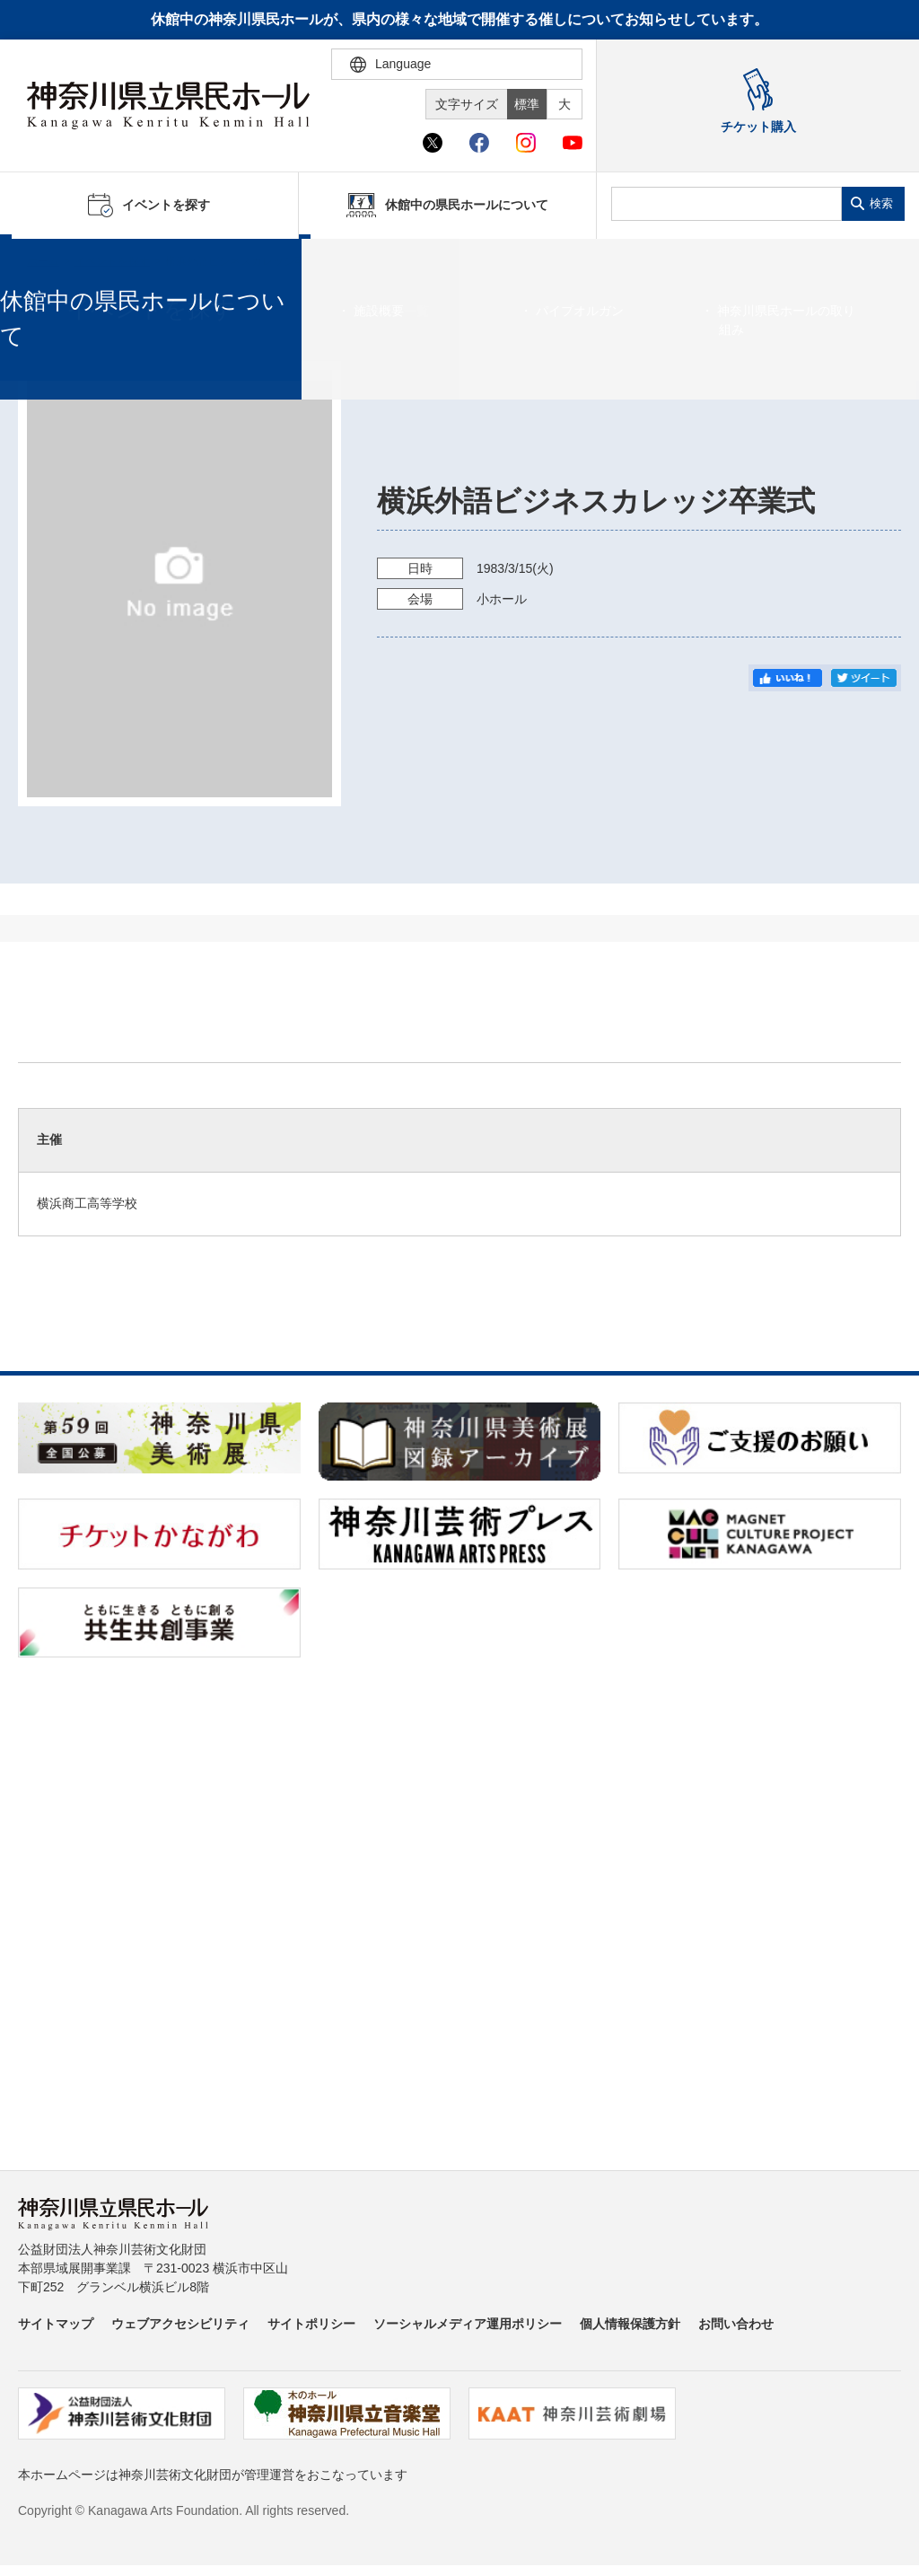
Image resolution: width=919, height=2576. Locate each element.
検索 (881, 203)
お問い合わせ (736, 2324)
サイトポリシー (311, 2324)
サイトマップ (55, 2324)
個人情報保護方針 (630, 2324)
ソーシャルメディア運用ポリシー (467, 2324)
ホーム (43, 261)
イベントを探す (112, 261)
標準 (526, 104)
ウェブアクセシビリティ (180, 2324)
